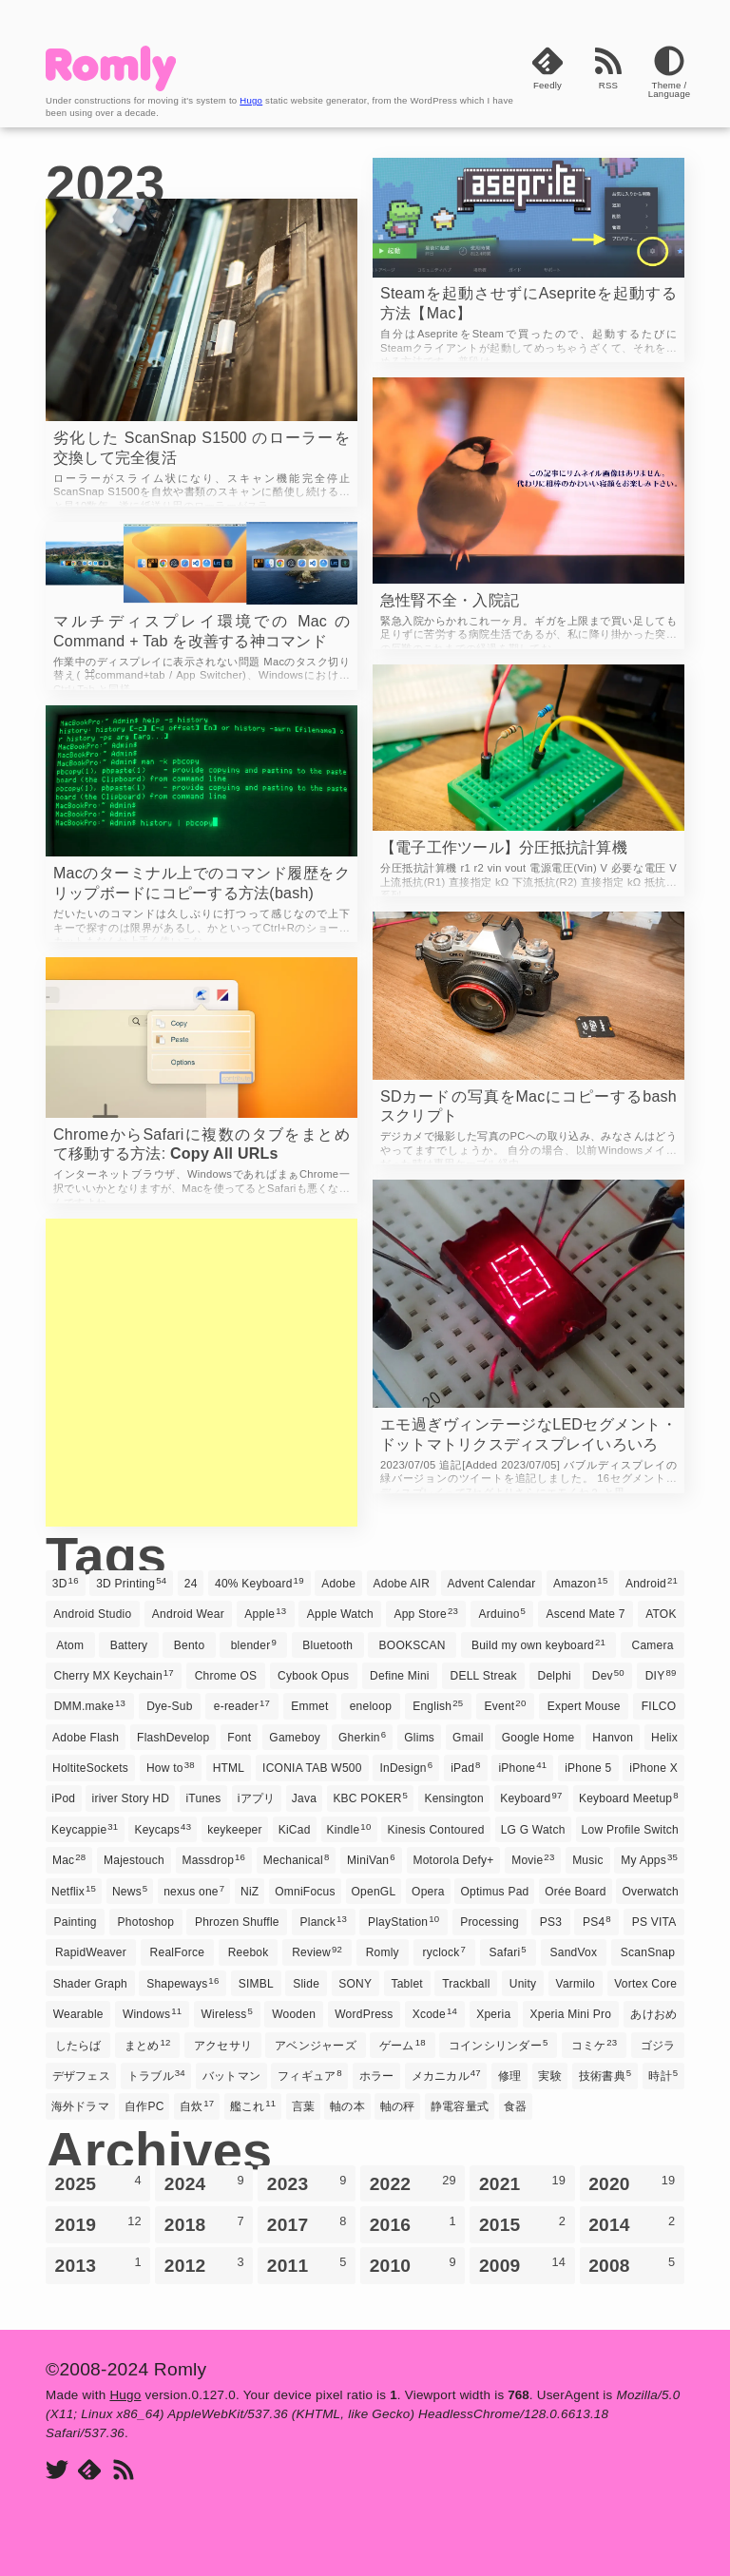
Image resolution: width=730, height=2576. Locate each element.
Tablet (406, 1983)
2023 (307, 2183)
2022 (413, 2183)
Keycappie (84, 1828)
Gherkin (362, 1736)
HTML (229, 1768)
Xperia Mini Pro (570, 2014)
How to (170, 1767)
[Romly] (111, 86)
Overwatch (650, 1891)
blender (254, 1644)
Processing (489, 1922)
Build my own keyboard (538, 1644)
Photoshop (146, 1922)
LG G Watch (533, 1829)
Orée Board (575, 1891)
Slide (306, 1983)
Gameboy (294, 1737)
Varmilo (575, 1983)
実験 (549, 2076)
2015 (522, 2224)
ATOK (661, 1614)
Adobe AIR (402, 1583)
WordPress (364, 2014)
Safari (508, 1951)
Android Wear (188, 1614)
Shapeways (182, 1982)
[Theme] (669, 83)
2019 (98, 2224)
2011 (307, 2265)
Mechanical (296, 1859)
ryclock (444, 1951)
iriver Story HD (131, 1798)
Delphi (554, 1675)
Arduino (503, 1613)
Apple (265, 1613)
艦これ (253, 2105)
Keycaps (162, 1828)
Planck (324, 1921)
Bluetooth (327, 1645)
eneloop (371, 1706)
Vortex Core (645, 1983)
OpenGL (374, 1891)
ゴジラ (658, 2045)
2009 (522, 2265)
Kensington (453, 1798)
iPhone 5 (588, 1768)
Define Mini (400, 1675)
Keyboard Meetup (629, 1797)
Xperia (493, 2014)
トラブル (156, 2075)
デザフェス (81, 2076)
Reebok (248, 1952)
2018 (204, 2224)
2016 (413, 2224)
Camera (653, 1645)
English (438, 1705)
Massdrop (213, 1859)
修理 (509, 2076)
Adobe (338, 1583)
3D (65, 1582)
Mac (69, 1859)
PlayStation (403, 1921)
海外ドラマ (80, 2106)
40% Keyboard (259, 1582)
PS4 (597, 1921)
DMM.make (89, 1705)
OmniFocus (305, 1891)
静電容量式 (460, 2106)
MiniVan (371, 1859)
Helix (664, 1737)
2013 (98, 2265)
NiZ (249, 1891)
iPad (466, 1767)
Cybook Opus (313, 1675)
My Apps (649, 1859)
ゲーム (402, 2044)
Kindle (349, 1828)
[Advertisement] (201, 1373)
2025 (98, 2183)
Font (239, 1737)
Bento (189, 1645)
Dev (608, 1674)
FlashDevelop (173, 1737)
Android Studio (92, 1614)
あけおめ (653, 2014)
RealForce (177, 1952)
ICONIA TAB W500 (312, 1768)
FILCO (659, 1706)
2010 (413, 2265)
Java (304, 1798)
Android (651, 1582)
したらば (78, 2045)
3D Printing (131, 1582)
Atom (70, 1645)
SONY (355, 1983)
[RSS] (608, 83)
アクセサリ (223, 2045)
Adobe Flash (85, 1737)
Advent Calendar (492, 1583)
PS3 (551, 1922)
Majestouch (134, 1860)
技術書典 (605, 2075)
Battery (129, 1645)
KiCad (295, 1829)
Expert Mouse (584, 1706)
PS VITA (654, 1922)
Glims (419, 1737)
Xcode (435, 2013)
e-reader (242, 1705)
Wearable (78, 2014)
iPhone (522, 1767)
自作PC (144, 2106)
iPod (63, 1798)
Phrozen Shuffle (237, 1922)
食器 (515, 2106)
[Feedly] (547, 83)
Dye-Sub (169, 1706)
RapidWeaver (90, 1952)
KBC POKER (370, 1797)
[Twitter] (57, 2471)
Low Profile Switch (630, 1829)
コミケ (594, 2044)
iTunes (203, 1798)
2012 (204, 2265)
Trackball (466, 1983)
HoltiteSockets (90, 1768)
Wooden (294, 2014)
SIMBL (256, 1983)
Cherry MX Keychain (113, 1674)
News (130, 1890)
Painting (75, 1922)
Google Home (538, 1737)
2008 (631, 2265)
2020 (631, 2183)
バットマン (231, 2076)
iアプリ (257, 1798)
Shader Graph (90, 1983)
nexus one (193, 1890)
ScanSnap (648, 1952)
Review (317, 1951)
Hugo (251, 100)
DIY (661, 1674)
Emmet (309, 1706)
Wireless (227, 2013)
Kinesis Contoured (436, 1829)
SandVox (574, 1952)
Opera (428, 1891)
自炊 (197, 2105)
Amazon (580, 1582)
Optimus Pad (494, 1891)
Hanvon (612, 1737)
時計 (663, 2075)
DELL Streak (484, 1675)
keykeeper (234, 1829)
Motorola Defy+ (453, 1860)
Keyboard (531, 1797)
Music (588, 1860)
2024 (204, 2183)
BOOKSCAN (412, 1645)
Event (506, 1705)
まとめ (148, 2044)
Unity (523, 1983)
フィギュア (310, 2075)
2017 (307, 2224)
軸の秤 (397, 2106)
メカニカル (446, 2075)
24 (191, 1583)
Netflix (73, 1890)
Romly (382, 1952)
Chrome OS (226, 1675)
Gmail (468, 1737)
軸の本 (347, 2106)
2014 (631, 2224)
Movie (532, 1859)
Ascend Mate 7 (586, 1614)
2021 (522, 2183)
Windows (152, 2013)
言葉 (303, 2106)
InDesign (405, 1767)
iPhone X (653, 1768)
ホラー (376, 2076)
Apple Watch (340, 1614)
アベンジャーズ (315, 2045)
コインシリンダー (498, 2044)
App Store (426, 1613)
